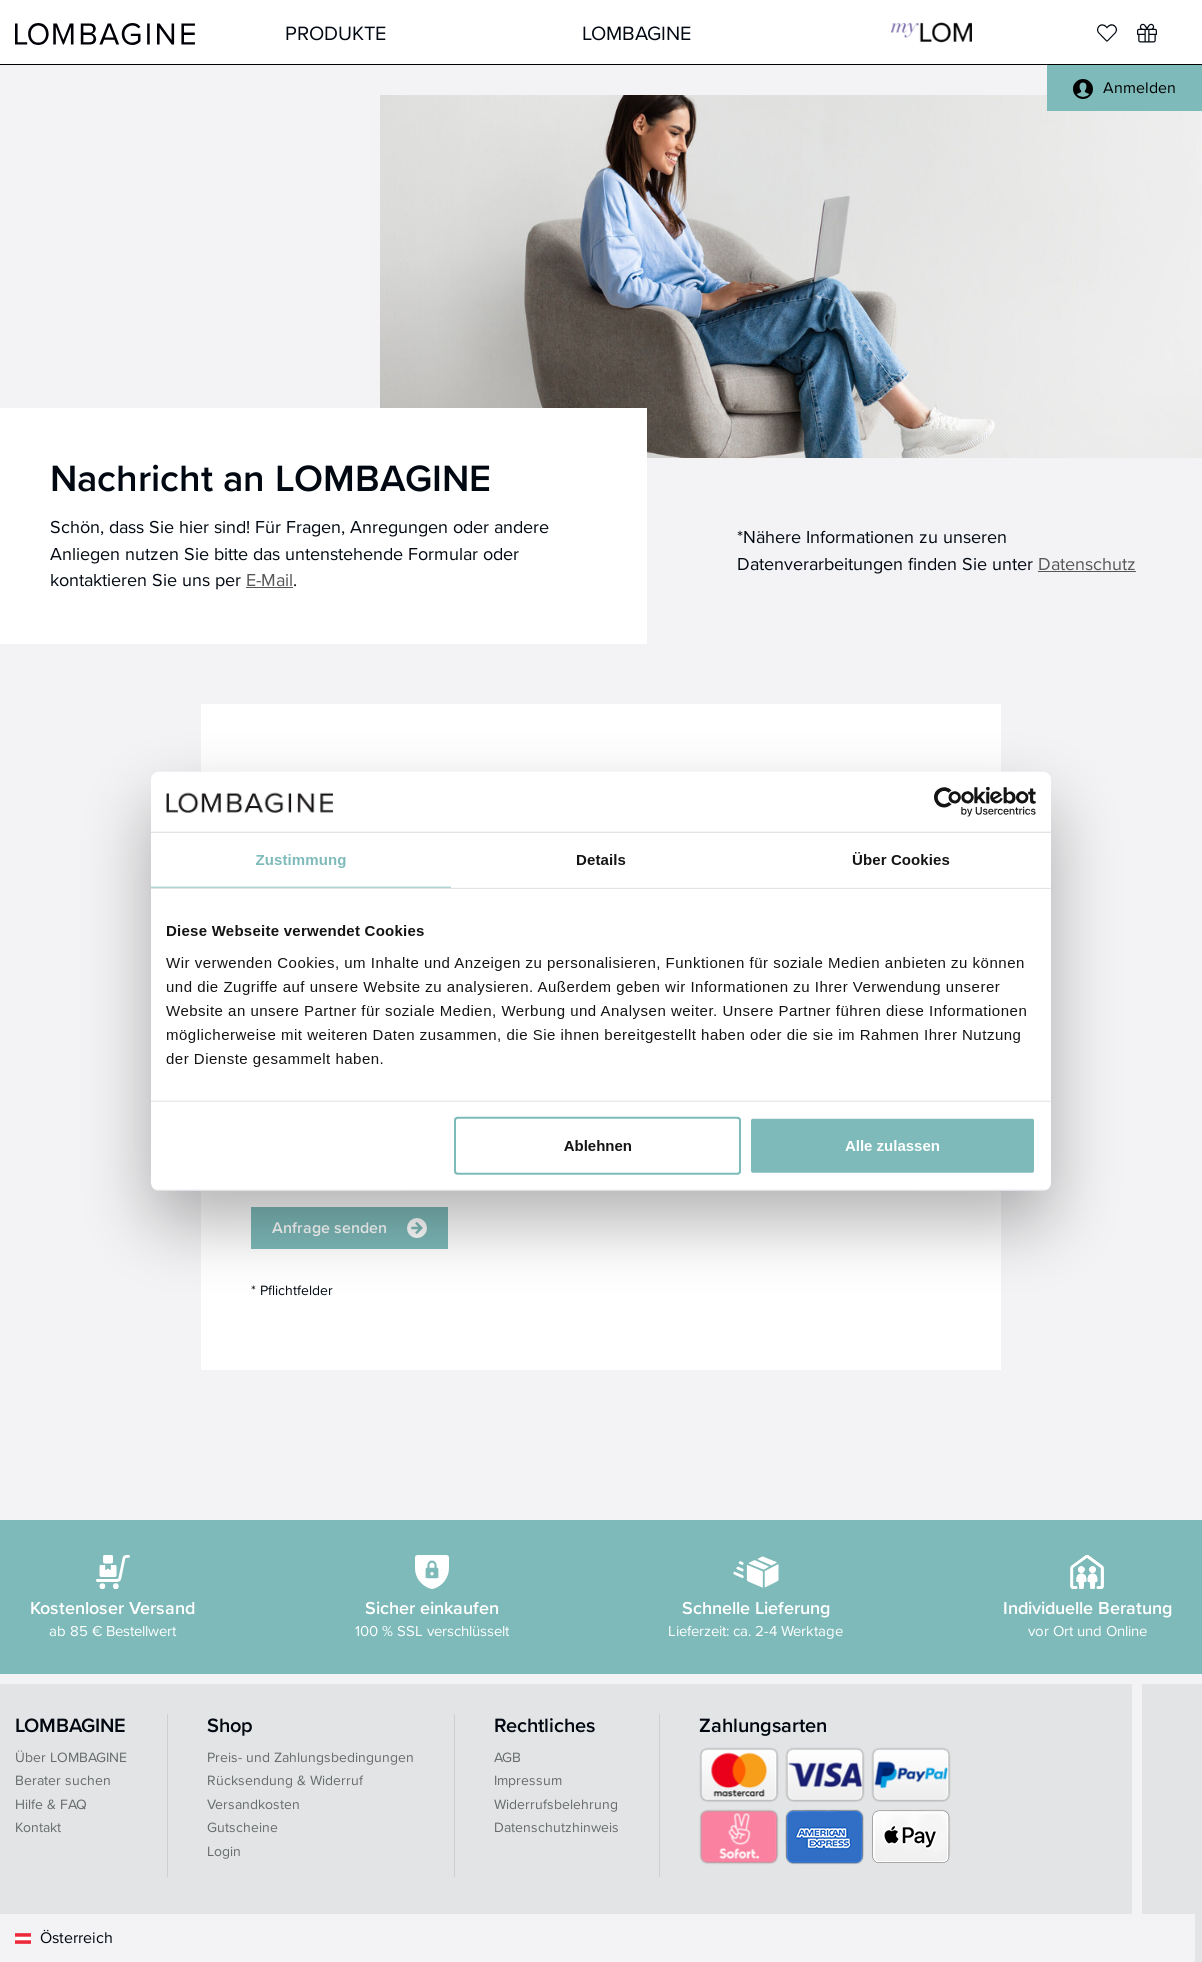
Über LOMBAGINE (71, 1757)
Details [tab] (601, 859)
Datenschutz (1087, 563)
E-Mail (269, 579)
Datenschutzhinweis (556, 1827)
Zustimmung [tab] (301, 859)
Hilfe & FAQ (51, 1804)
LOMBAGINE (636, 32)
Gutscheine (242, 1827)
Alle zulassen (892, 1144)
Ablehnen (598, 1144)
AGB (507, 1757)
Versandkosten (253, 1804)
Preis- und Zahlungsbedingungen (310, 1757)
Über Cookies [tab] (901, 859)
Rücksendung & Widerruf (285, 1780)
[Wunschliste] (1147, 33)
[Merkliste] (1107, 33)
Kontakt (38, 1827)
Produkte (335, 32)
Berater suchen (63, 1780)
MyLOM (931, 32)
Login (224, 1851)
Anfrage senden (349, 1227)
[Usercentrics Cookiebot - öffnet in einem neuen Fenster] (948, 802)
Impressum (528, 1780)
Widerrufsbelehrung (556, 1804)
